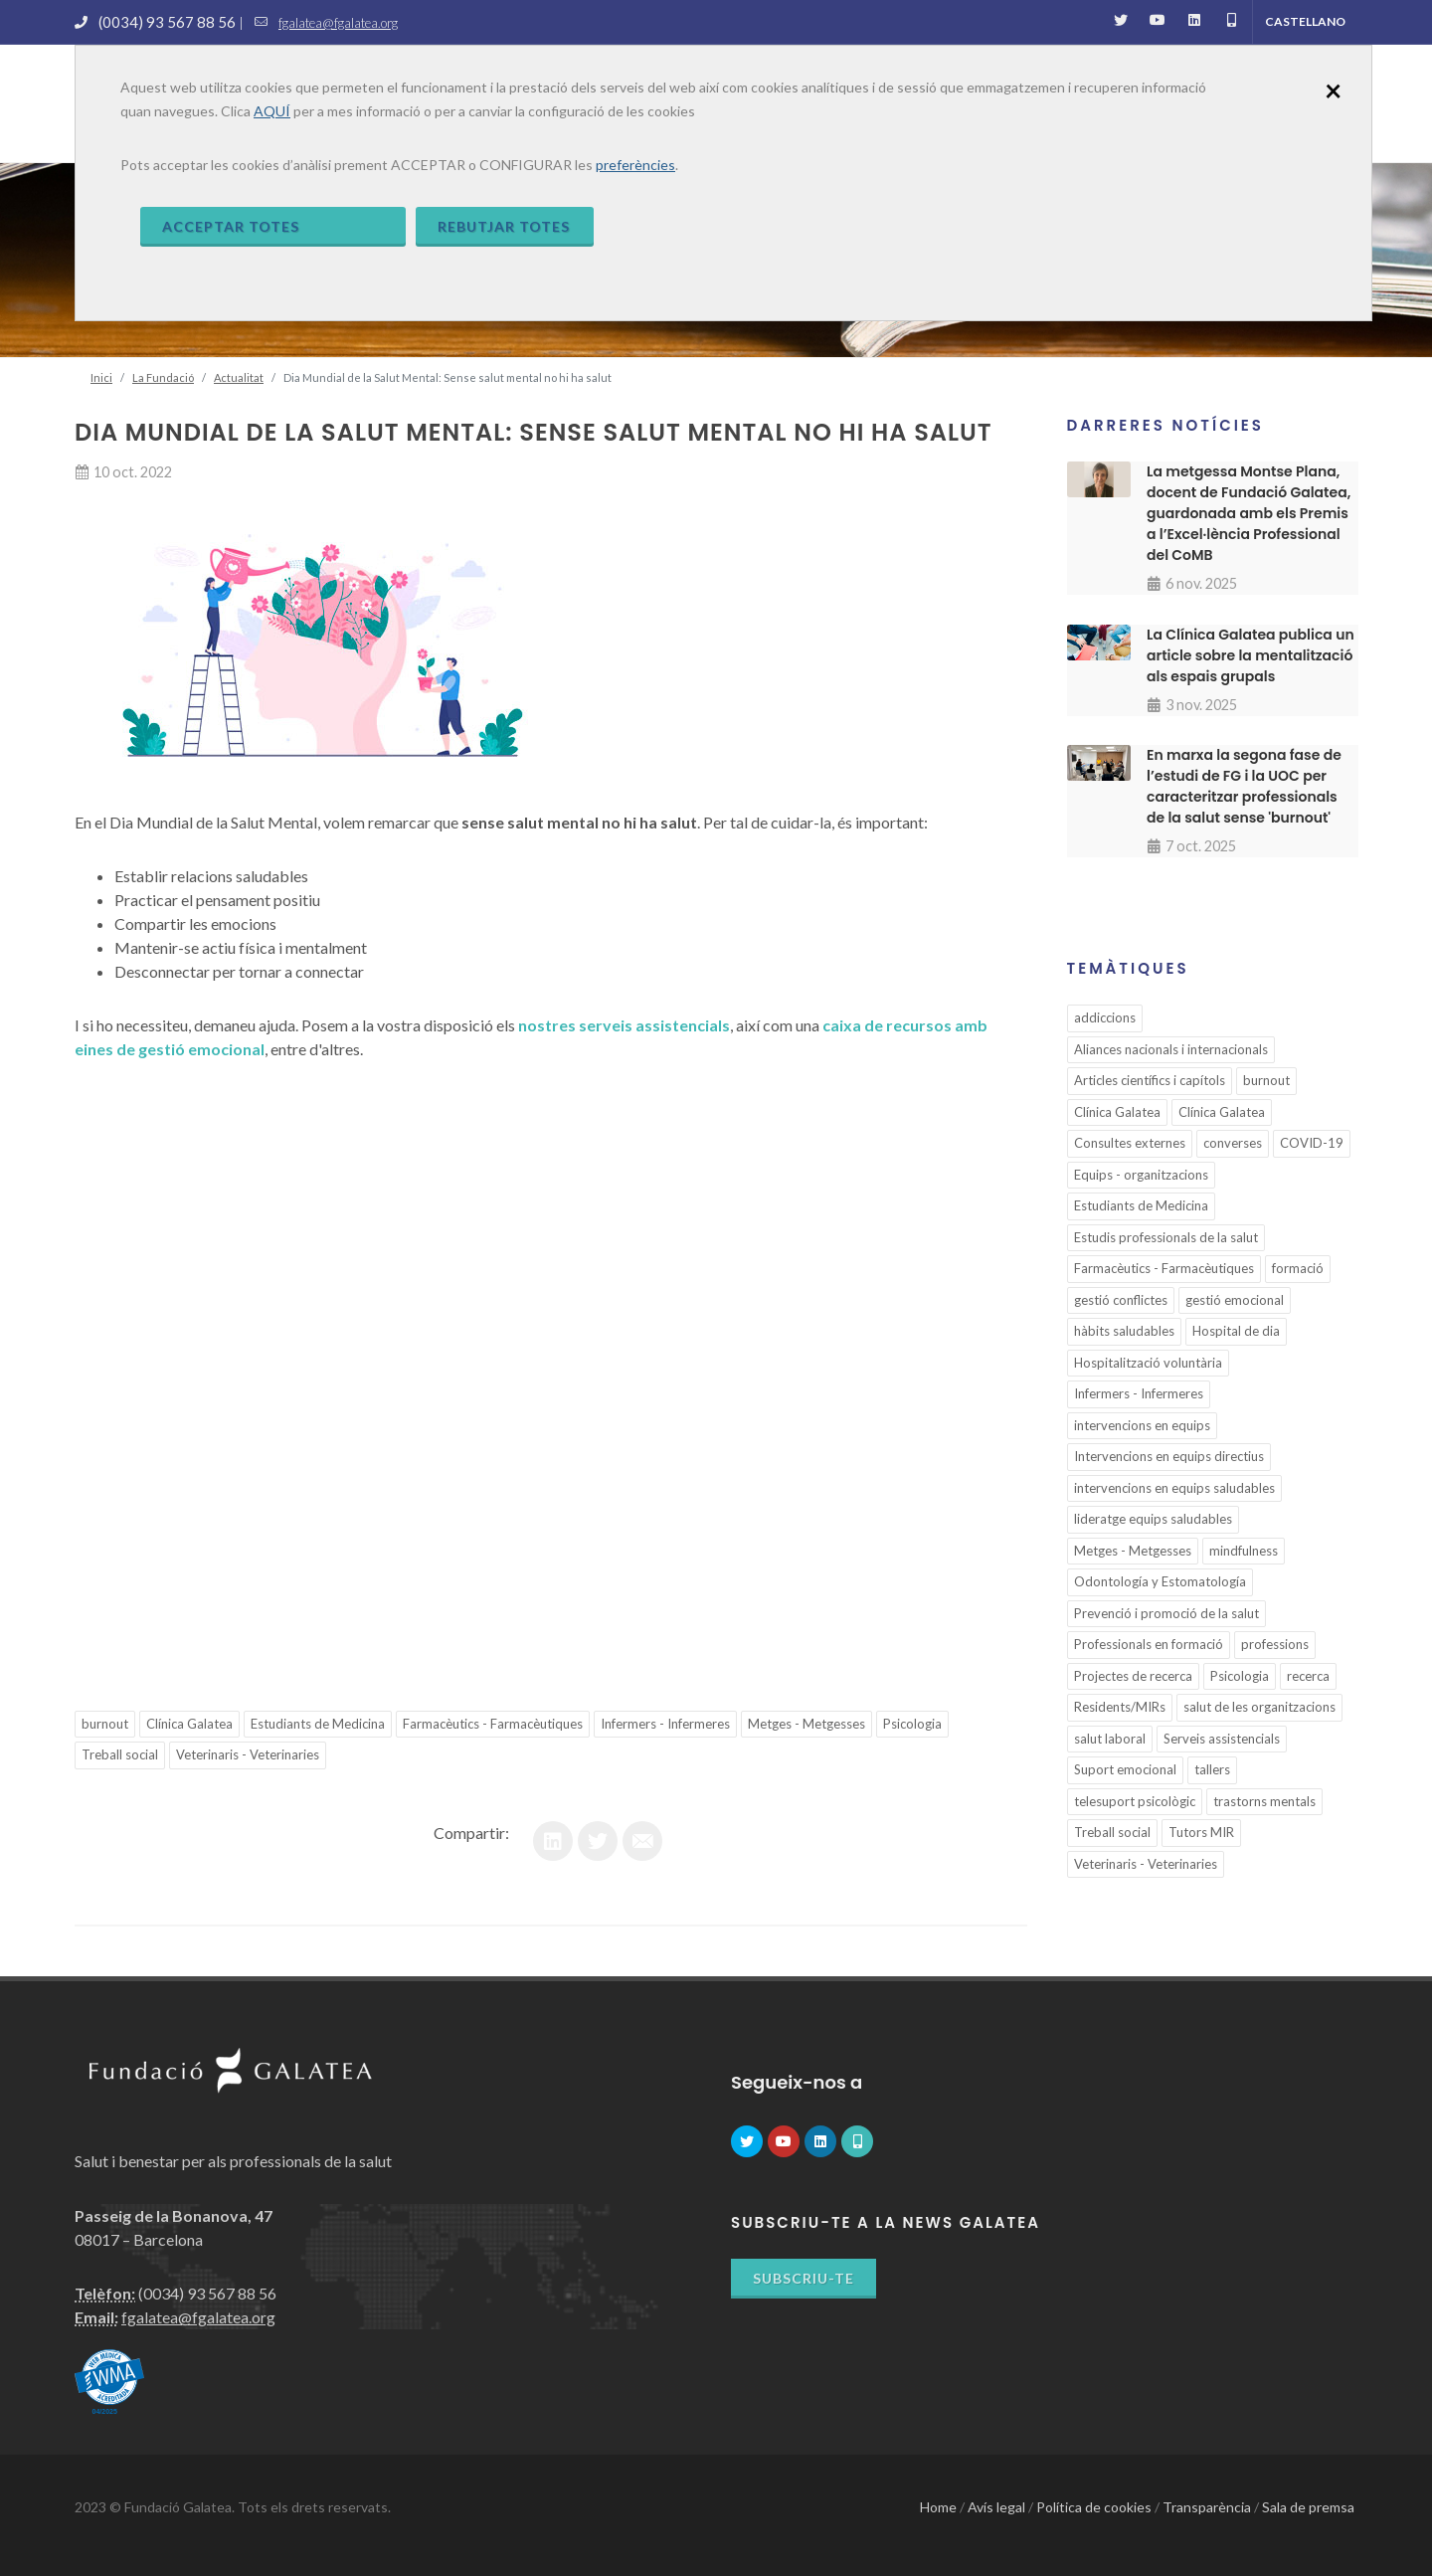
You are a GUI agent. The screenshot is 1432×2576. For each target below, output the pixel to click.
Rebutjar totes (504, 226)
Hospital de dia (1236, 1331)
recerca (1308, 1676)
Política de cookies (1094, 2506)
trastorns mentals (1264, 1801)
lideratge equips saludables (1153, 1519)
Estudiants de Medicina (318, 1724)
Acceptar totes (230, 226)
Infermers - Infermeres (665, 1724)
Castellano (1305, 21)
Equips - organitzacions (1141, 1175)
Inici (101, 377)
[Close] (1333, 89)
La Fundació (163, 377)
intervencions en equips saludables (1174, 1488)
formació (1298, 1268)
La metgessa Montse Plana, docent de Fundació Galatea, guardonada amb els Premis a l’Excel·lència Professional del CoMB (1248, 513)
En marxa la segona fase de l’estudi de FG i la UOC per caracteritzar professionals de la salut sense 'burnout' (1244, 786)
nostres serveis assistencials (624, 1024)
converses (1232, 1143)
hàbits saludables (1124, 1331)
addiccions (1105, 1017)
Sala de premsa (1308, 2506)
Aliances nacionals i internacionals (1171, 1049)
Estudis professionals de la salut (1166, 1237)
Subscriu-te (803, 2278)
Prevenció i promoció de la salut (1166, 1613)
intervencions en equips (1142, 1425)
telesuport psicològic (1134, 1801)
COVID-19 (1311, 1143)
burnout (105, 1724)
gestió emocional (1234, 1300)
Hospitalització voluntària (1148, 1363)
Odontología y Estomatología (1160, 1581)
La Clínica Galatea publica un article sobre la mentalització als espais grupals (1250, 655)
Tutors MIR (1201, 1832)
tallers (1212, 1769)
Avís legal (996, 2506)
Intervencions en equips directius (1169, 1456)
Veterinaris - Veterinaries (247, 1754)
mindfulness (1243, 1551)
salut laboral (1110, 1739)
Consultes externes (1129, 1143)
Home (938, 2506)
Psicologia (912, 1724)
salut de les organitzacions (1259, 1707)
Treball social (120, 1754)
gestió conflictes (1120, 1300)
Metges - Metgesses (806, 1724)
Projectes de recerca (1133, 1676)
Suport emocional (1125, 1769)
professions (1275, 1644)
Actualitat (239, 377)
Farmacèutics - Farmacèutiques (493, 1724)
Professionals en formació (1148, 1644)
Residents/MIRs (1119, 1707)
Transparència (1207, 2506)
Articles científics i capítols (1149, 1080)
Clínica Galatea (189, 1724)
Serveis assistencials (1222, 1739)
